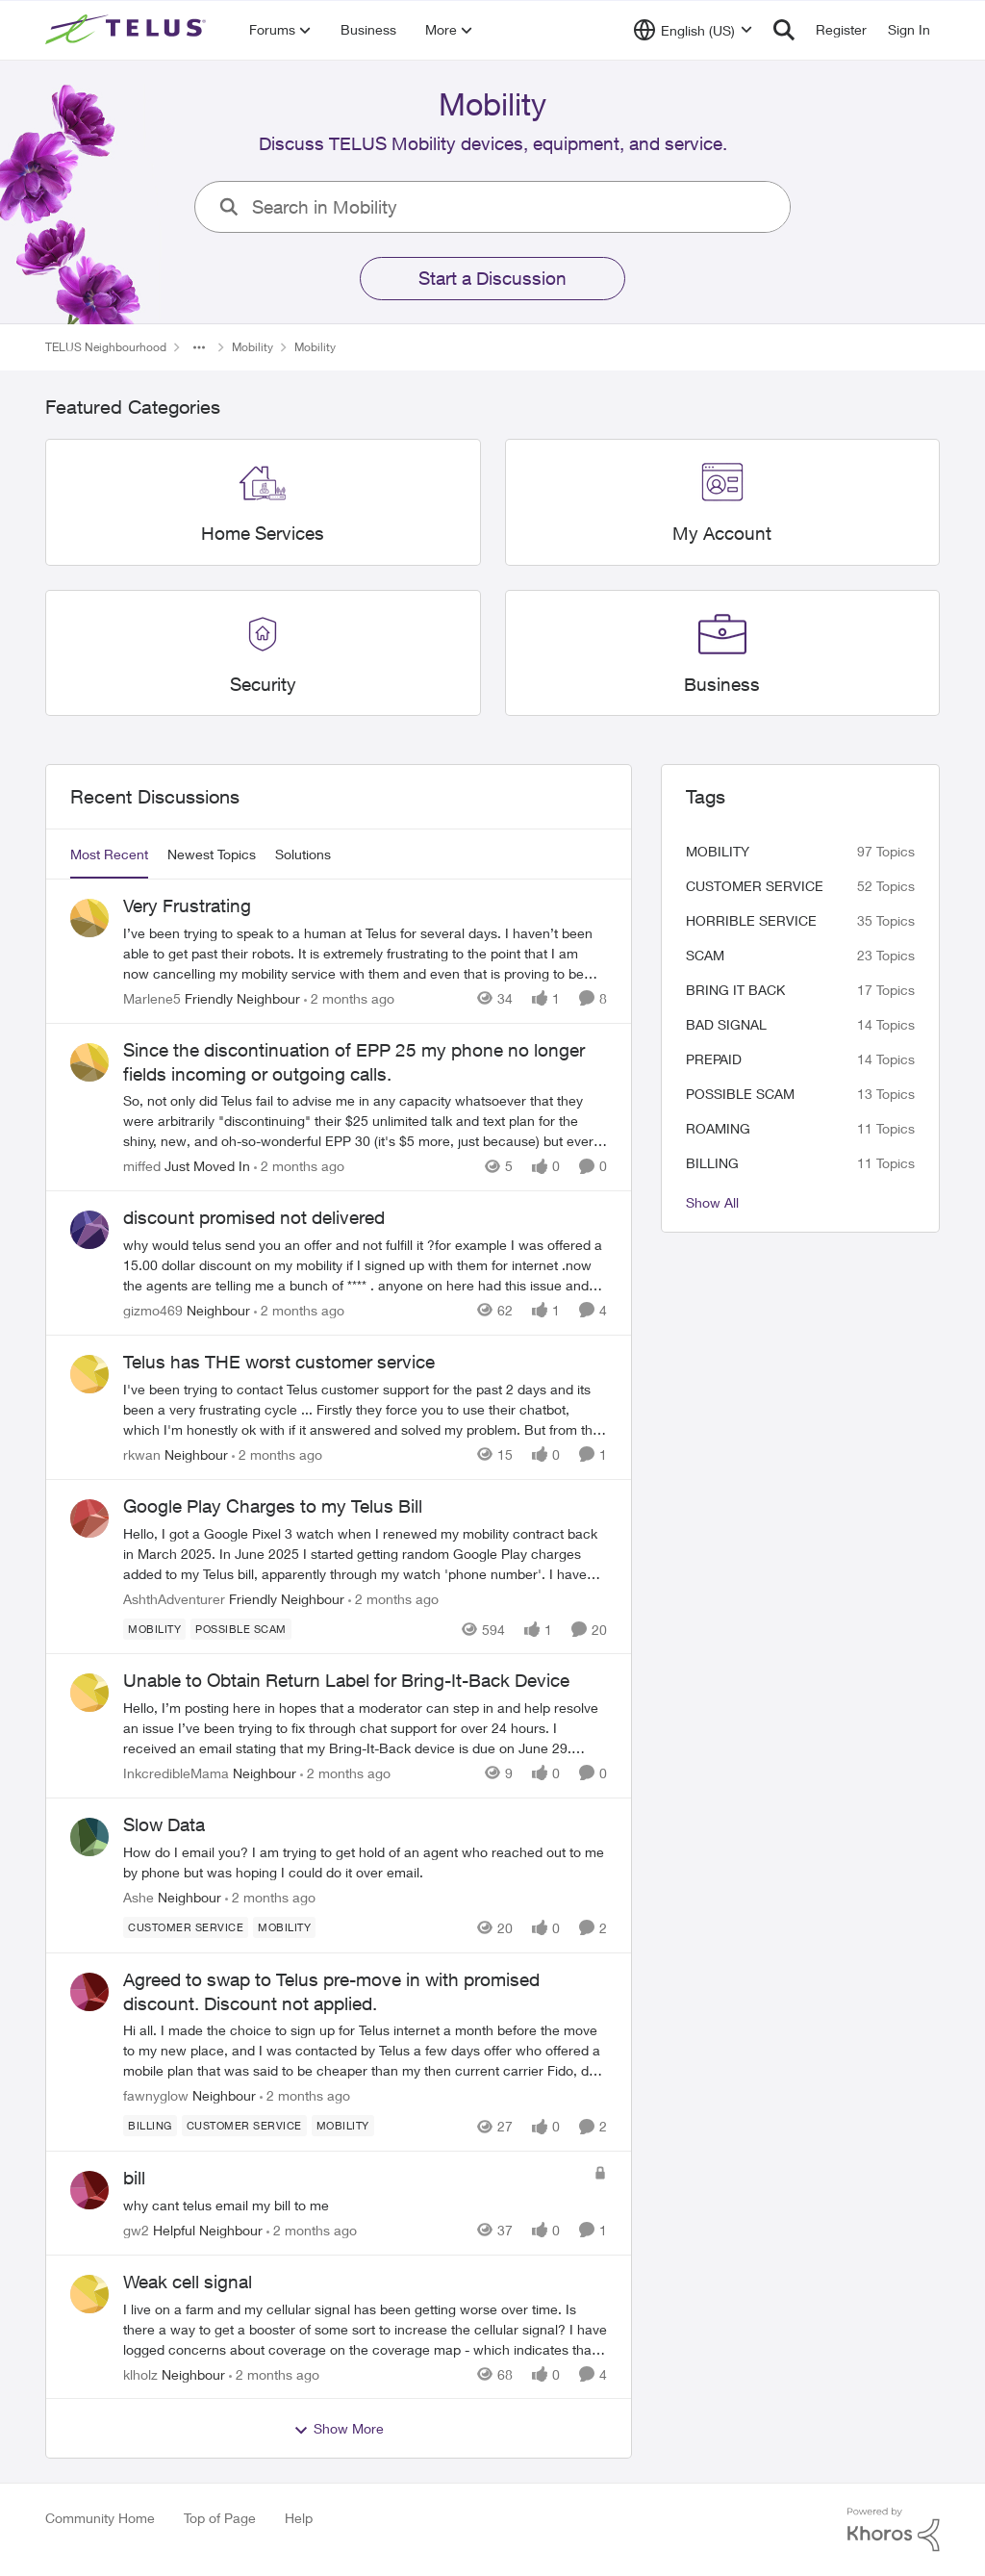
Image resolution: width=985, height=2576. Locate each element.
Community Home (100, 2518)
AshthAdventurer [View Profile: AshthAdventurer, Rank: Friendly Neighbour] (174, 1598)
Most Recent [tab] (109, 854)
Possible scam (740, 1093)
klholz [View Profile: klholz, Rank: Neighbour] (140, 2373)
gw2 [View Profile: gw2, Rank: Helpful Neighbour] (136, 2230)
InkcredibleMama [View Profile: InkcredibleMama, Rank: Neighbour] (176, 1773)
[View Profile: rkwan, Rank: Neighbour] (89, 1374)
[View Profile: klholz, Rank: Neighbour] (89, 2294)
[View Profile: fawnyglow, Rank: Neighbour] (89, 1992)
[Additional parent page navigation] (199, 347)
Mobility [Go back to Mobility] (252, 347)
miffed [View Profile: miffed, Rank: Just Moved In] (142, 1166)
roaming (718, 1128)
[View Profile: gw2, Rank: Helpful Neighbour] (89, 2190)
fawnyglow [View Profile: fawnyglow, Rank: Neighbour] (156, 2095)
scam (705, 955)
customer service (754, 886)
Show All (712, 1202)
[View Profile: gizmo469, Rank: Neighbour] (89, 1230)
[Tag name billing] (150, 2125)
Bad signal (726, 1024)
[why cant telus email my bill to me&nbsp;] (353, 2205)
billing (712, 1163)
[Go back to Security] (263, 684)
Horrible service (751, 920)
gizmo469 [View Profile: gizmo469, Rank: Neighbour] (153, 1310)
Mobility (717, 851)
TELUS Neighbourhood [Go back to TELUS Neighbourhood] (105, 347)
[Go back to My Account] (721, 534)
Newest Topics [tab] (211, 854)
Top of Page (220, 2518)
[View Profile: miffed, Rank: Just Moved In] (89, 1062)
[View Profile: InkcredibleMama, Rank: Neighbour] (89, 1692)
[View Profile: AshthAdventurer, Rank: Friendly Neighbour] (89, 1518)
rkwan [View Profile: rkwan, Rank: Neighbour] (142, 1454)
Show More (338, 2428)
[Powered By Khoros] (893, 2530)
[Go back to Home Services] (262, 534)
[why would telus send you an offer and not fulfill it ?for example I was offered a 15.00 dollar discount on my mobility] (365, 1265)
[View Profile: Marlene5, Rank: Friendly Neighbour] (89, 918)
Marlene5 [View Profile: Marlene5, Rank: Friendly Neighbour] (152, 998)
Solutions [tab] (303, 854)
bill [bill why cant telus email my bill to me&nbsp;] (134, 2177)
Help (299, 2518)
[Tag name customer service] (185, 1927)
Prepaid (714, 1059)
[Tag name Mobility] (154, 1628)
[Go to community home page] (128, 29)
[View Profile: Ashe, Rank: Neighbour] (89, 1837)
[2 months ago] (349, 998)
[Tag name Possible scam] (240, 1628)
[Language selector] (693, 30)
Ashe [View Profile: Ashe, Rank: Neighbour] (138, 1897)
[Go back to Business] (722, 684)
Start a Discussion (492, 278)
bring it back (735, 990)
